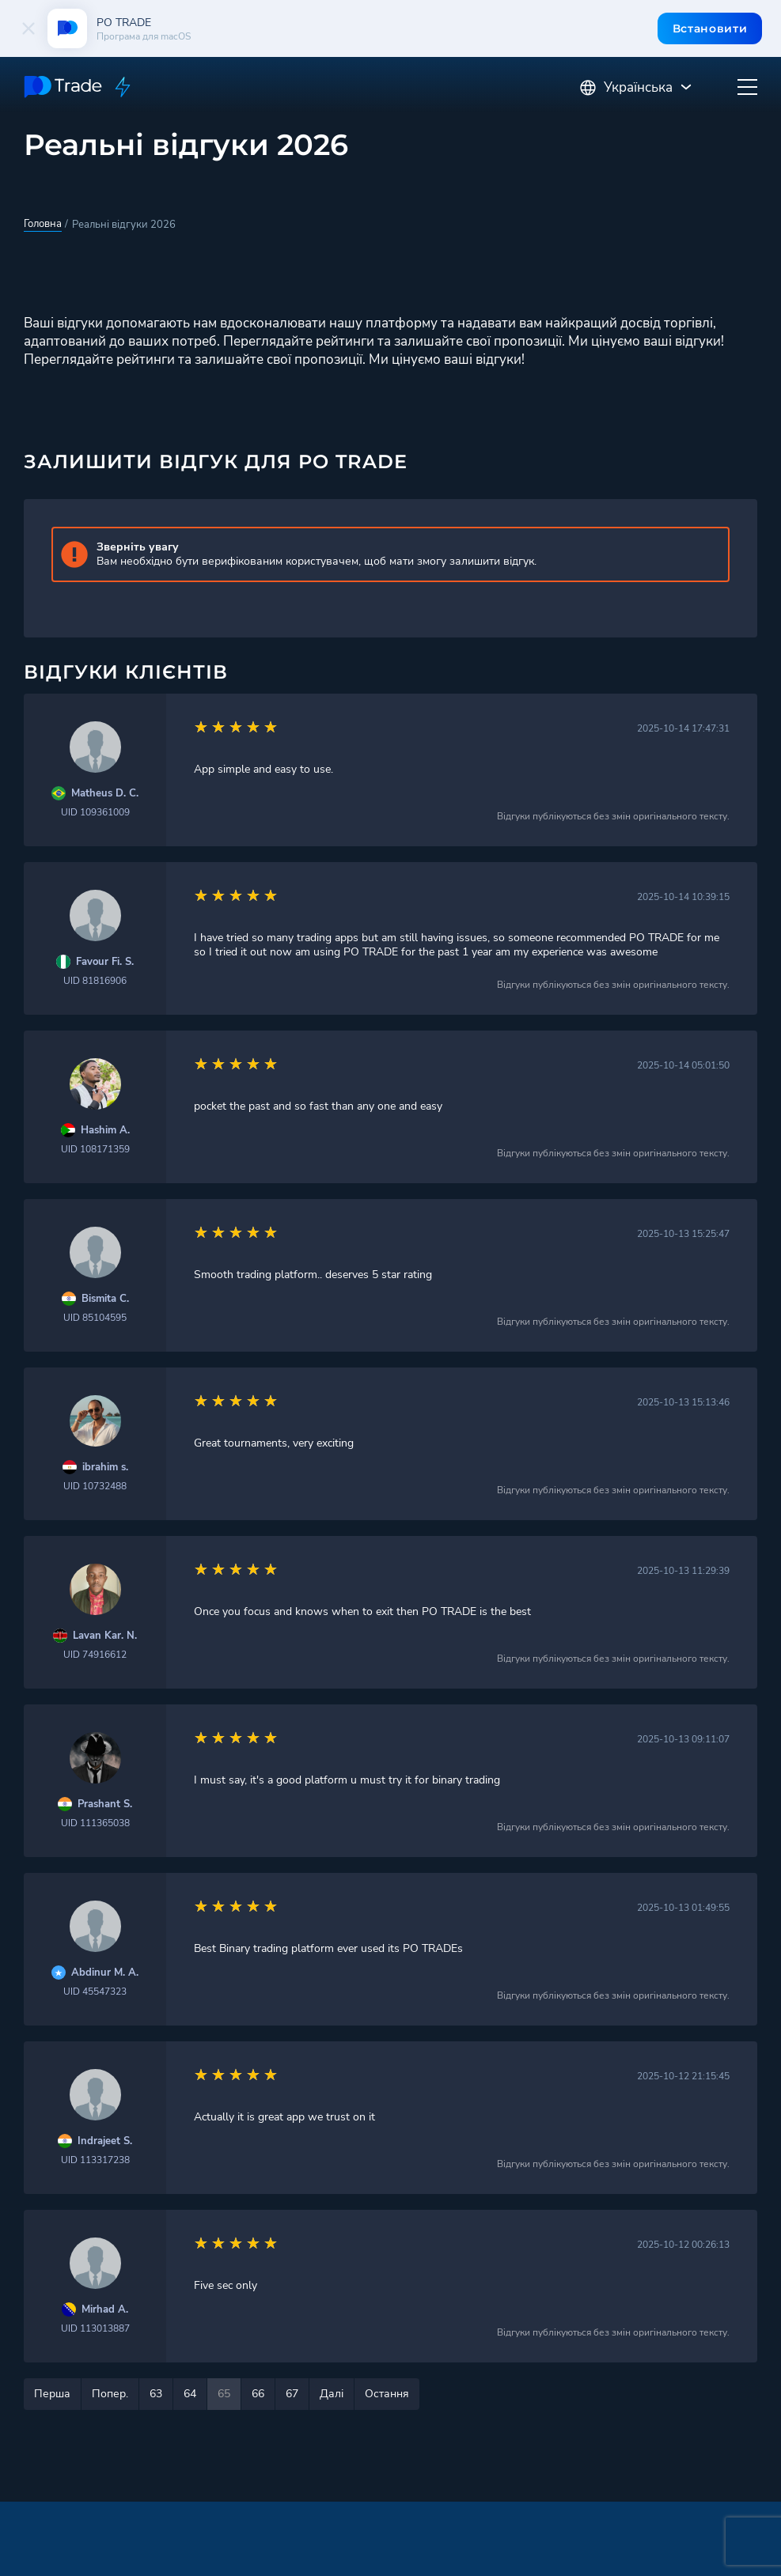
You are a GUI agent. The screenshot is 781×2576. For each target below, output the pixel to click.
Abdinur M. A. (104, 1973)
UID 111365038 (95, 1823)
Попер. (110, 2393)
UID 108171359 (95, 1149)
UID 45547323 (95, 1991)
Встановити (708, 28)
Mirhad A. (105, 2310)
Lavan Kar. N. (105, 1636)
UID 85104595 (95, 1317)
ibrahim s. (105, 1467)
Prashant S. (105, 1804)
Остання (387, 2393)
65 (224, 2393)
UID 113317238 (95, 2160)
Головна (43, 224)
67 (292, 2393)
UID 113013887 (95, 2328)
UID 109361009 (95, 812)
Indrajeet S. (105, 2141)
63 (156, 2393)
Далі (331, 2393)
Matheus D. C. (104, 793)
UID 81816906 (95, 980)
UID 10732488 (95, 1486)
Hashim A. (105, 1130)
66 (258, 2393)
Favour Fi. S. (105, 962)
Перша (52, 2393)
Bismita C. (105, 1299)
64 (190, 2393)
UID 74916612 (95, 1654)
